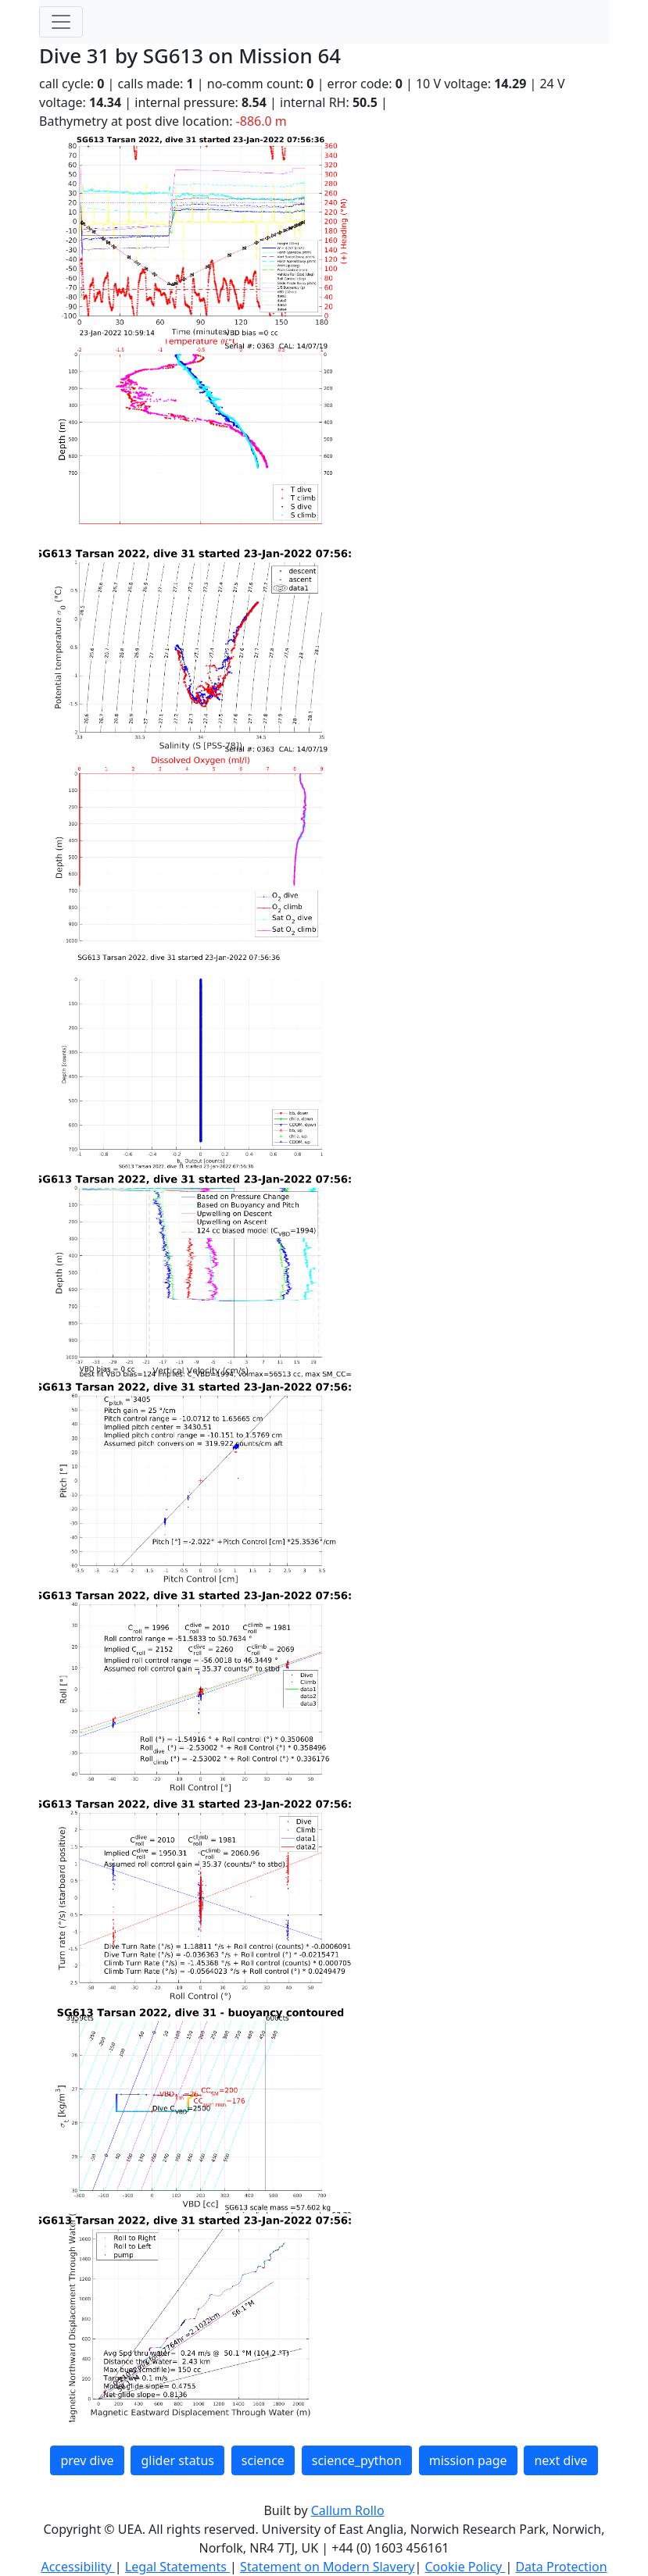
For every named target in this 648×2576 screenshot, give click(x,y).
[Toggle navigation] (61, 21)
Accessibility (77, 2566)
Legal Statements (177, 2566)
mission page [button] (468, 2460)
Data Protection (561, 2566)
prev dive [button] (86, 2460)
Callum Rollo (348, 2510)
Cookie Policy (464, 2566)
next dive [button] (560, 2460)
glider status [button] (177, 2460)
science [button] (263, 2460)
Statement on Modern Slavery (327, 2566)
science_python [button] (357, 2460)
